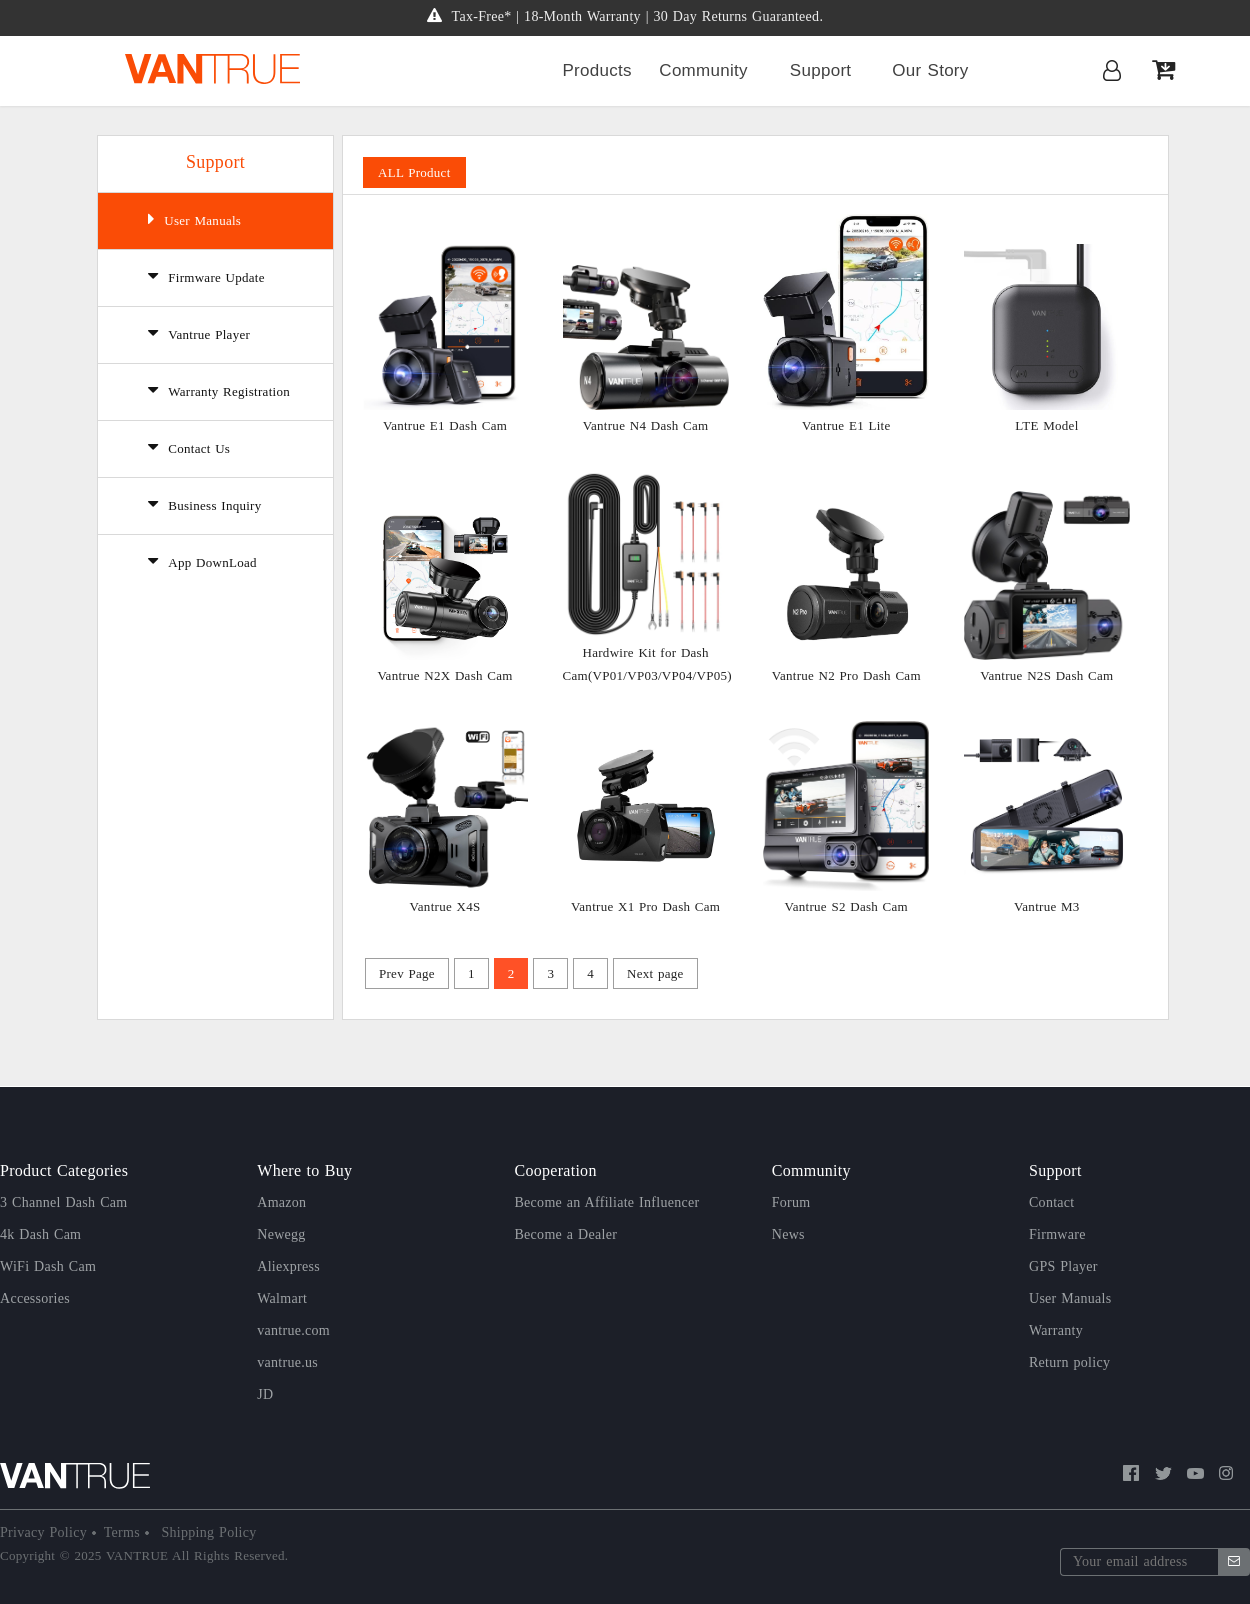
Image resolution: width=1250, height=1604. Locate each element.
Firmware (1057, 1234)
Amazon (281, 1202)
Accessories (35, 1298)
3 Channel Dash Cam (63, 1202)
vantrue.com (293, 1330)
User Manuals (194, 219)
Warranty (1056, 1330)
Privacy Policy (46, 1532)
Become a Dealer (566, 1234)
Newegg (281, 1234)
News (788, 1234)
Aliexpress (288, 1266)
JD (265, 1394)
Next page (655, 973)
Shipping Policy (207, 1532)
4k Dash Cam (40, 1234)
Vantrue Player (199, 333)
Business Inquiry (205, 504)
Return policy (1069, 1362)
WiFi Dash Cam (48, 1266)
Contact (1052, 1202)
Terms (124, 1532)
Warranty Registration (219, 390)
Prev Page (407, 973)
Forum (791, 1202)
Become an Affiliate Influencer (607, 1202)
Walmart (282, 1298)
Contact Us (189, 447)
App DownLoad (202, 561)
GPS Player (1063, 1266)
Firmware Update (206, 276)
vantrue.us (287, 1362)
